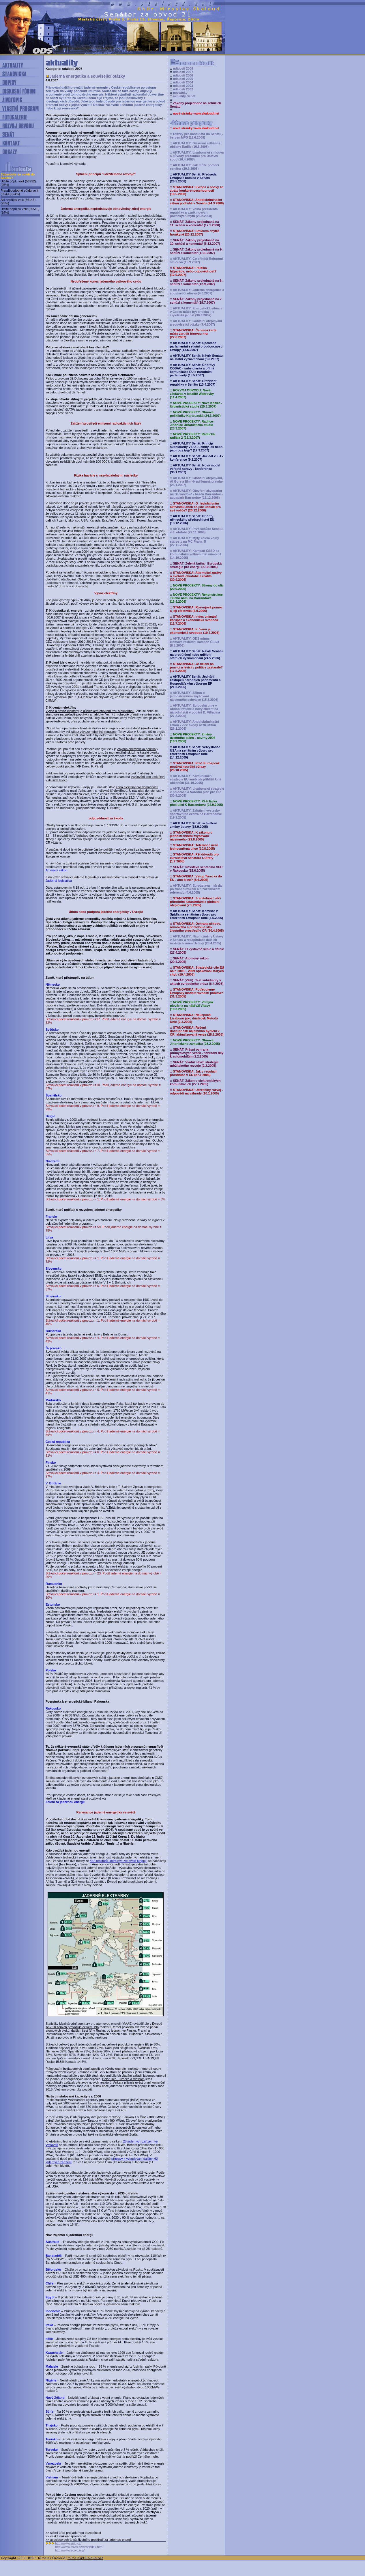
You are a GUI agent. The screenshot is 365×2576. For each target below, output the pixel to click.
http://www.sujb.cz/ (68, 2543)
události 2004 (183, 82)
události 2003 (183, 85)
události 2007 (183, 72)
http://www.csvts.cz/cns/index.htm (78, 2547)
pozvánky (180, 92)
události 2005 (183, 79)
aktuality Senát (184, 96)
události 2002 (183, 89)
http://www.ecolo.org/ (70, 2550)
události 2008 (183, 68)
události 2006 (183, 75)
